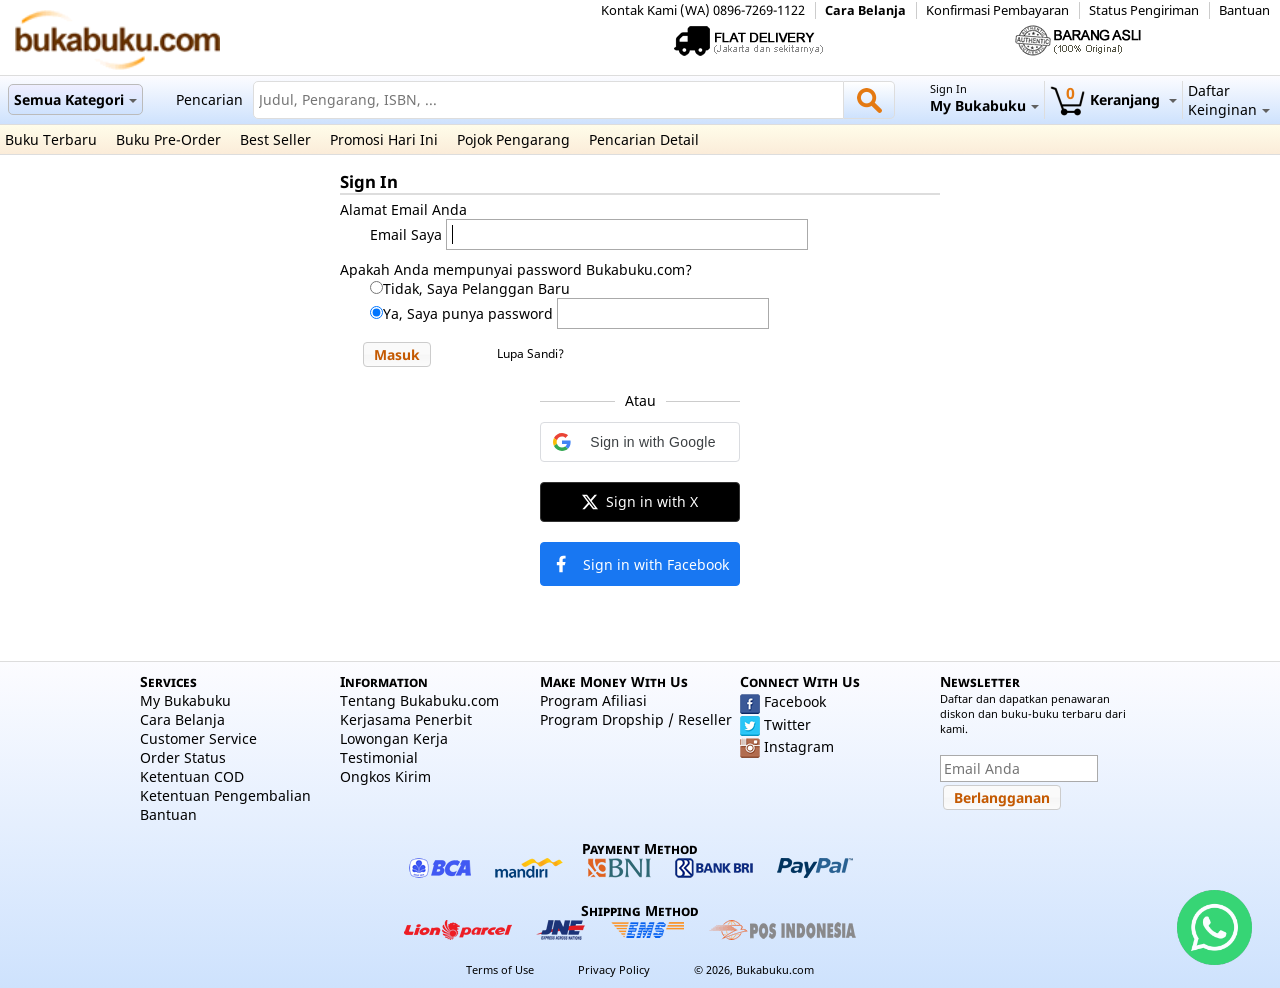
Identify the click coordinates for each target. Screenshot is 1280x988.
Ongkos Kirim (385, 776)
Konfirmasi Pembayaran (997, 10)
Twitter (787, 724)
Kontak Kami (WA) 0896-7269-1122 (703, 10)
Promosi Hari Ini (384, 139)
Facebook (795, 701)
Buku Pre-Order (168, 139)
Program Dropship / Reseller (636, 719)
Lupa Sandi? (530, 353)
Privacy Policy (614, 969)
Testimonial (379, 757)
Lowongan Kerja (394, 738)
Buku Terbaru (51, 139)
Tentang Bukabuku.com (419, 700)
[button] (397, 354)
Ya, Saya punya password (468, 313)
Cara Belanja (865, 10)
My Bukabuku (185, 700)
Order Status (183, 757)
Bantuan (1244, 10)
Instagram (799, 746)
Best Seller (275, 139)
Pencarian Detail (644, 139)
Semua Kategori (75, 99)
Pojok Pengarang (513, 139)
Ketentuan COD (192, 776)
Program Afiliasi (593, 700)
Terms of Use (500, 969)
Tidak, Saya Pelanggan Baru (476, 288)
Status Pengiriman (1144, 10)
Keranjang (1113, 99)
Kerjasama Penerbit (406, 719)
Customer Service (198, 738)
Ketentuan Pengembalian (225, 795)
